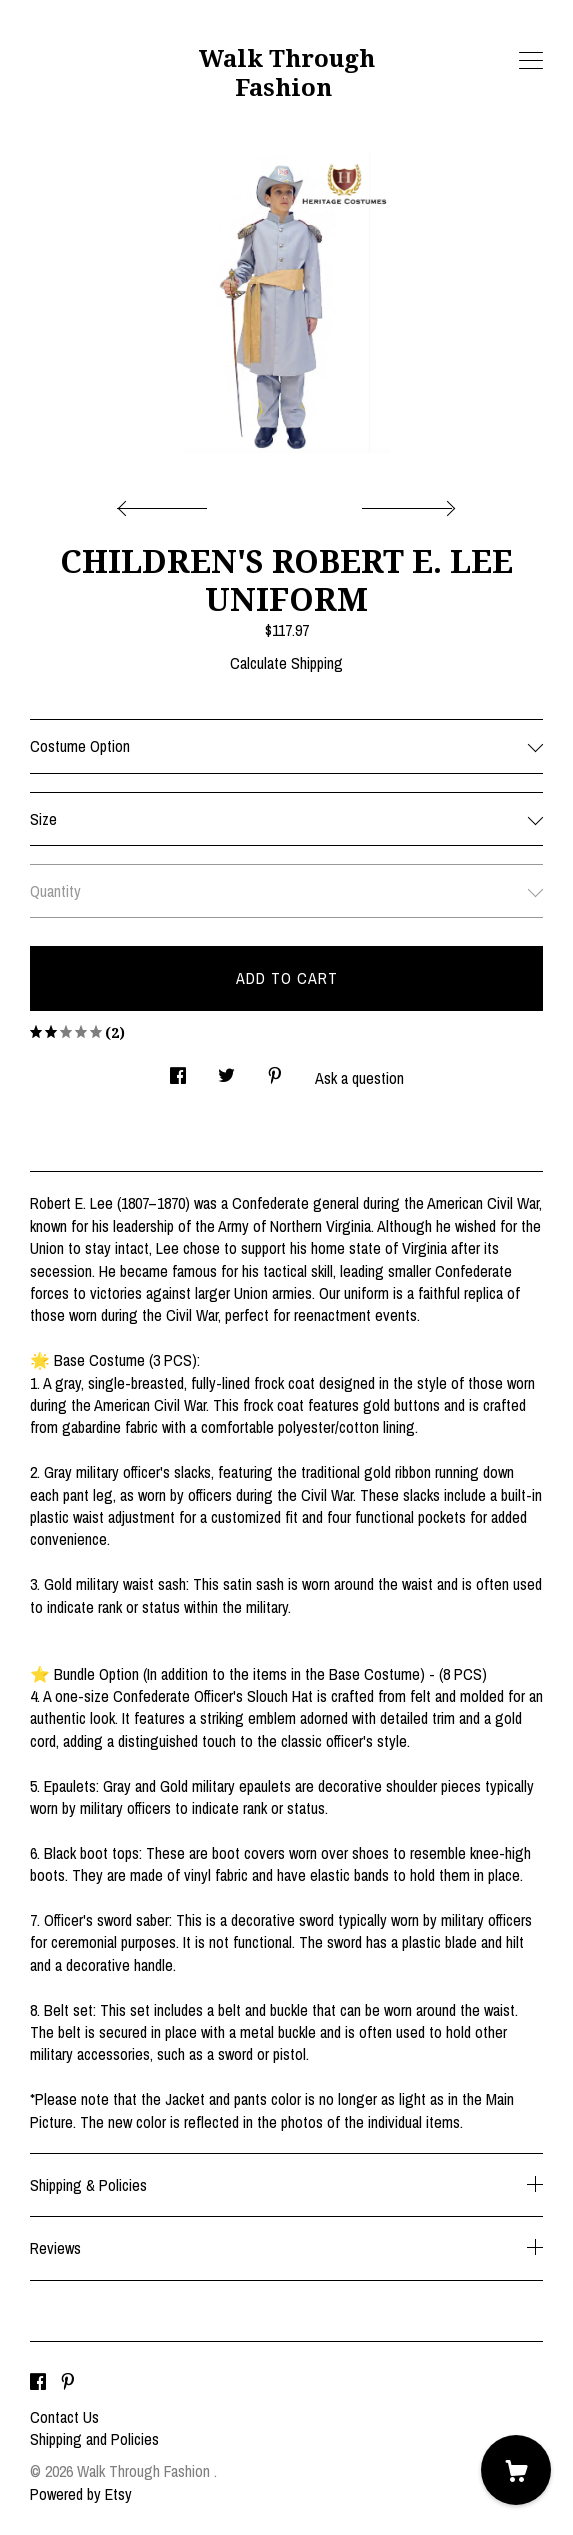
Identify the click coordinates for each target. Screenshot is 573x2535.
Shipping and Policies (94, 2439)
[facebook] (38, 2383)
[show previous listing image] (167, 503)
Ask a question (359, 1078)
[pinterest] (68, 2383)
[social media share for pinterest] (275, 1069)
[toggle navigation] (531, 61)
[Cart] (516, 2470)
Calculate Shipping (286, 663)
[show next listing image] (406, 503)
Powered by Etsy (81, 2494)
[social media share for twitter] (226, 1069)
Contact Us (64, 2417)
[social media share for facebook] (178, 1069)
